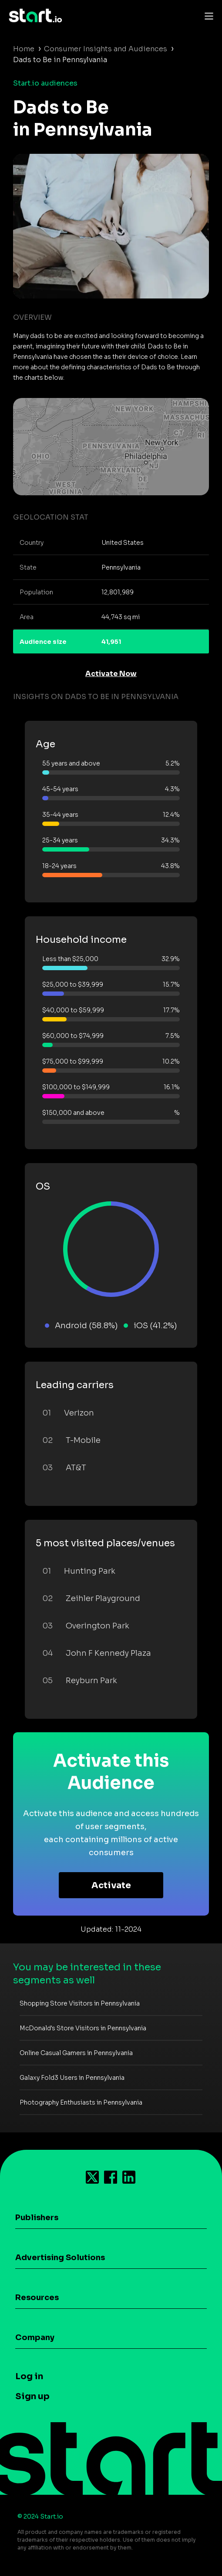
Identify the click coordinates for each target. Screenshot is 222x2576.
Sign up (32, 2396)
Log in (29, 2376)
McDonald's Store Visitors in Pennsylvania (83, 2028)
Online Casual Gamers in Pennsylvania (76, 2053)
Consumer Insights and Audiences (105, 48)
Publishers (36, 2217)
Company (34, 2337)
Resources (37, 2297)
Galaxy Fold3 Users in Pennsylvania (72, 2078)
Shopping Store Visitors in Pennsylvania (80, 2003)
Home (23, 48)
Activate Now (111, 673)
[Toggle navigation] (206, 15)
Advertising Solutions (60, 2257)
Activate (111, 1885)
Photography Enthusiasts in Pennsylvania (81, 2102)
